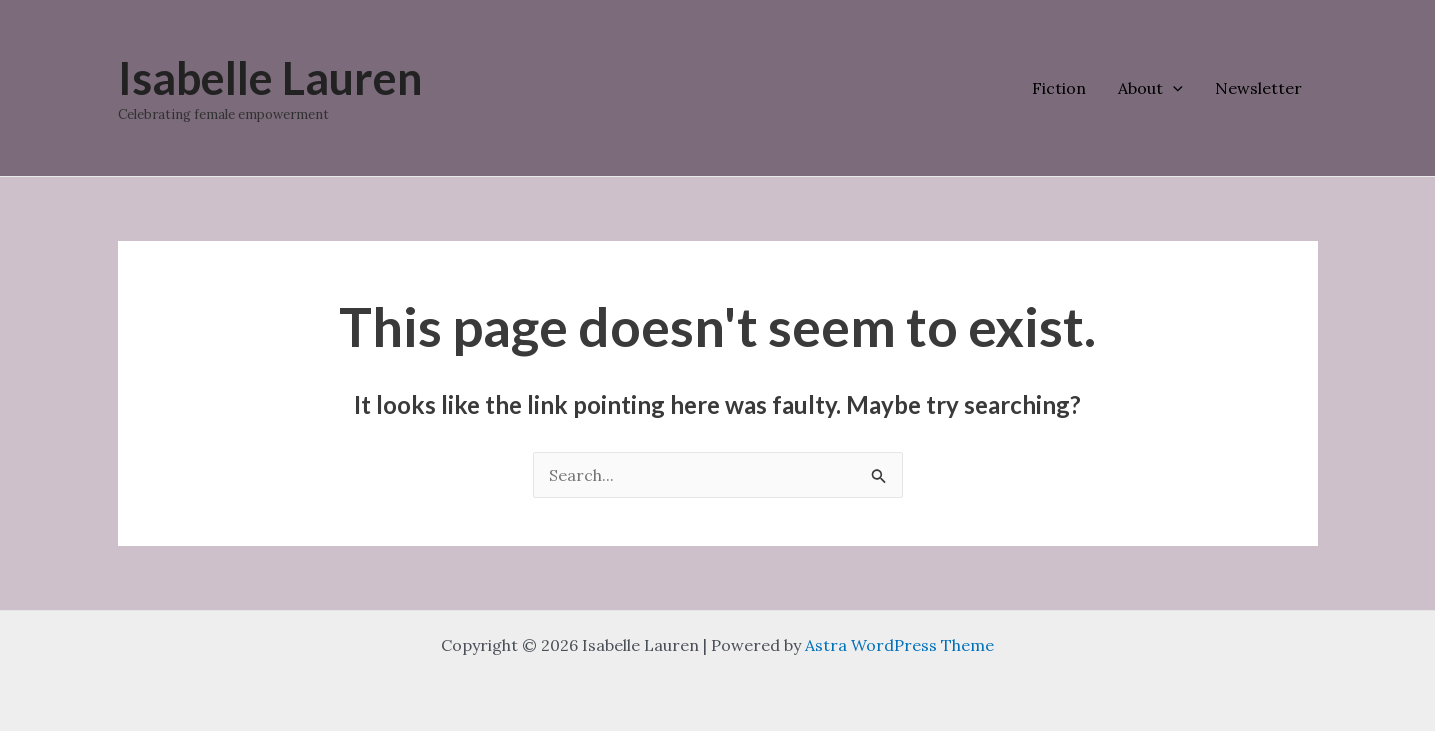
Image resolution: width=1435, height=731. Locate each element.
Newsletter (1258, 88)
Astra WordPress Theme (899, 645)
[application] (1173, 88)
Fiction (1059, 88)
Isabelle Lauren (270, 78)
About (1150, 88)
